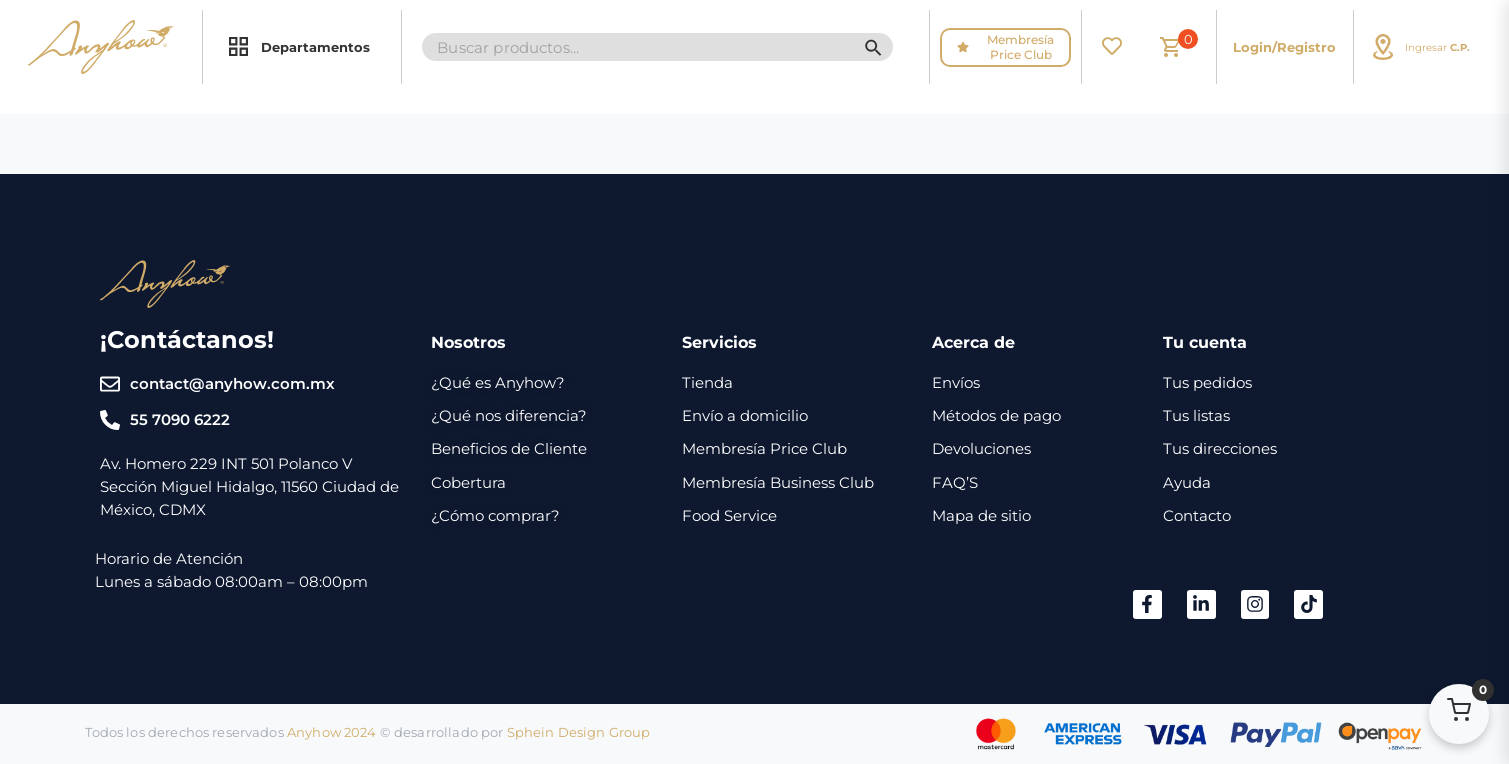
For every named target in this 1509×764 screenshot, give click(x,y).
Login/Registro (1284, 47)
